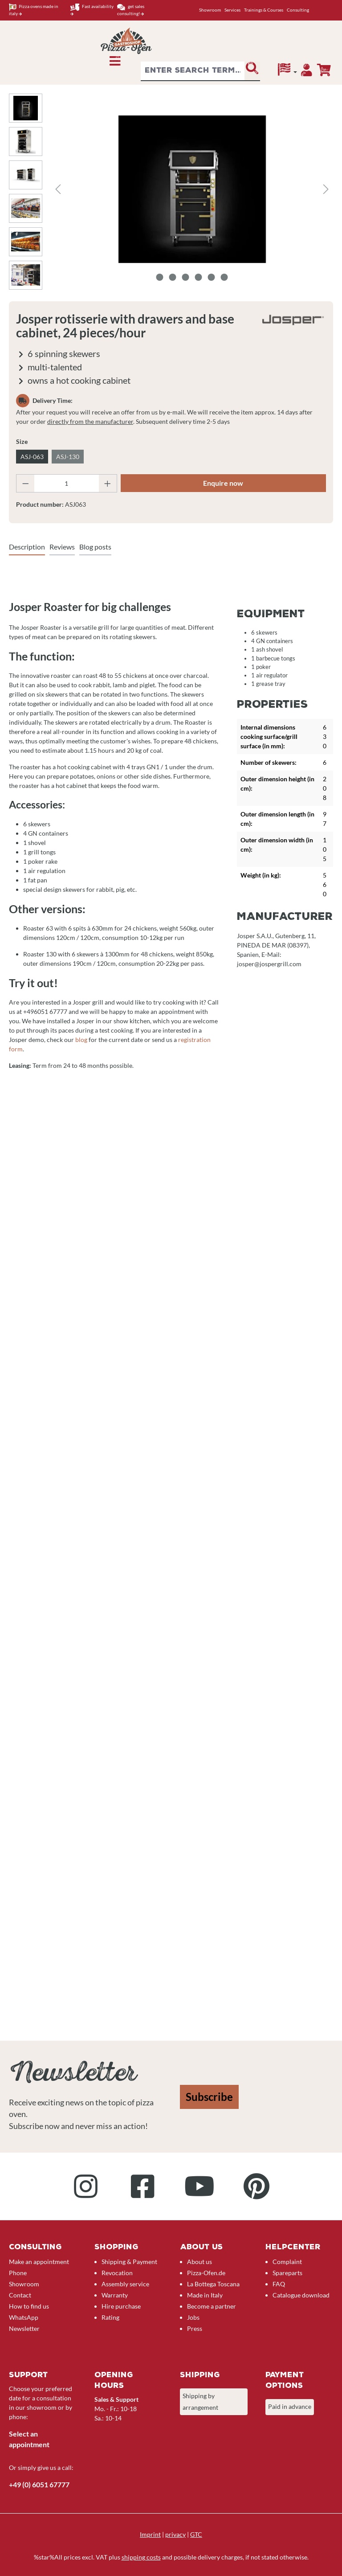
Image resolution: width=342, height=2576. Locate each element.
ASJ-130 (67, 456)
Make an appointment (39, 2261)
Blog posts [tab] (95, 546)
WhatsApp (23, 2317)
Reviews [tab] (62, 546)
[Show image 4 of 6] (198, 277)
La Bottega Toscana (213, 2284)
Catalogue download (301, 2295)
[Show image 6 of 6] (224, 277)
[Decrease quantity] (25, 483)
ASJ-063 (32, 456)
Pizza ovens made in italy (33, 10)
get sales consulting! (130, 10)
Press (194, 2328)
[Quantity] (66, 483)
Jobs (193, 2317)
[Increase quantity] (107, 483)
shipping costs (141, 2557)
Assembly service (125, 2284)
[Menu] (115, 63)
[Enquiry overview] (323, 70)
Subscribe (209, 2096)
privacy (175, 2534)
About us (199, 2261)
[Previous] (58, 189)
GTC (196, 2534)
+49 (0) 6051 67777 (39, 2484)
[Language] (287, 71)
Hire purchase (121, 2306)
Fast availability (92, 10)
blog (81, 1039)
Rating (110, 2317)
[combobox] (192, 71)
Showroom (210, 10)
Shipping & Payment (129, 2261)
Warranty (115, 2295)
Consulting (298, 10)
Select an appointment (29, 2439)
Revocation (117, 2273)
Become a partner (211, 2306)
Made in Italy (205, 2295)
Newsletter (24, 2328)
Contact (20, 2295)
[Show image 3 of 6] (185, 277)
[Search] (252, 71)
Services (232, 10)
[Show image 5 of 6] (211, 277)
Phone (18, 2273)
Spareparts (287, 2273)
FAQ (279, 2284)
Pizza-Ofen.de (206, 2273)
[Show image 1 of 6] (159, 277)
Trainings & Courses (263, 10)
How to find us (29, 2306)
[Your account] (306, 72)
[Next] (326, 189)
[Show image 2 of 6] (172, 277)
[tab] (27, 547)
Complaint (287, 2261)
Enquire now (223, 483)
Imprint (150, 2534)
